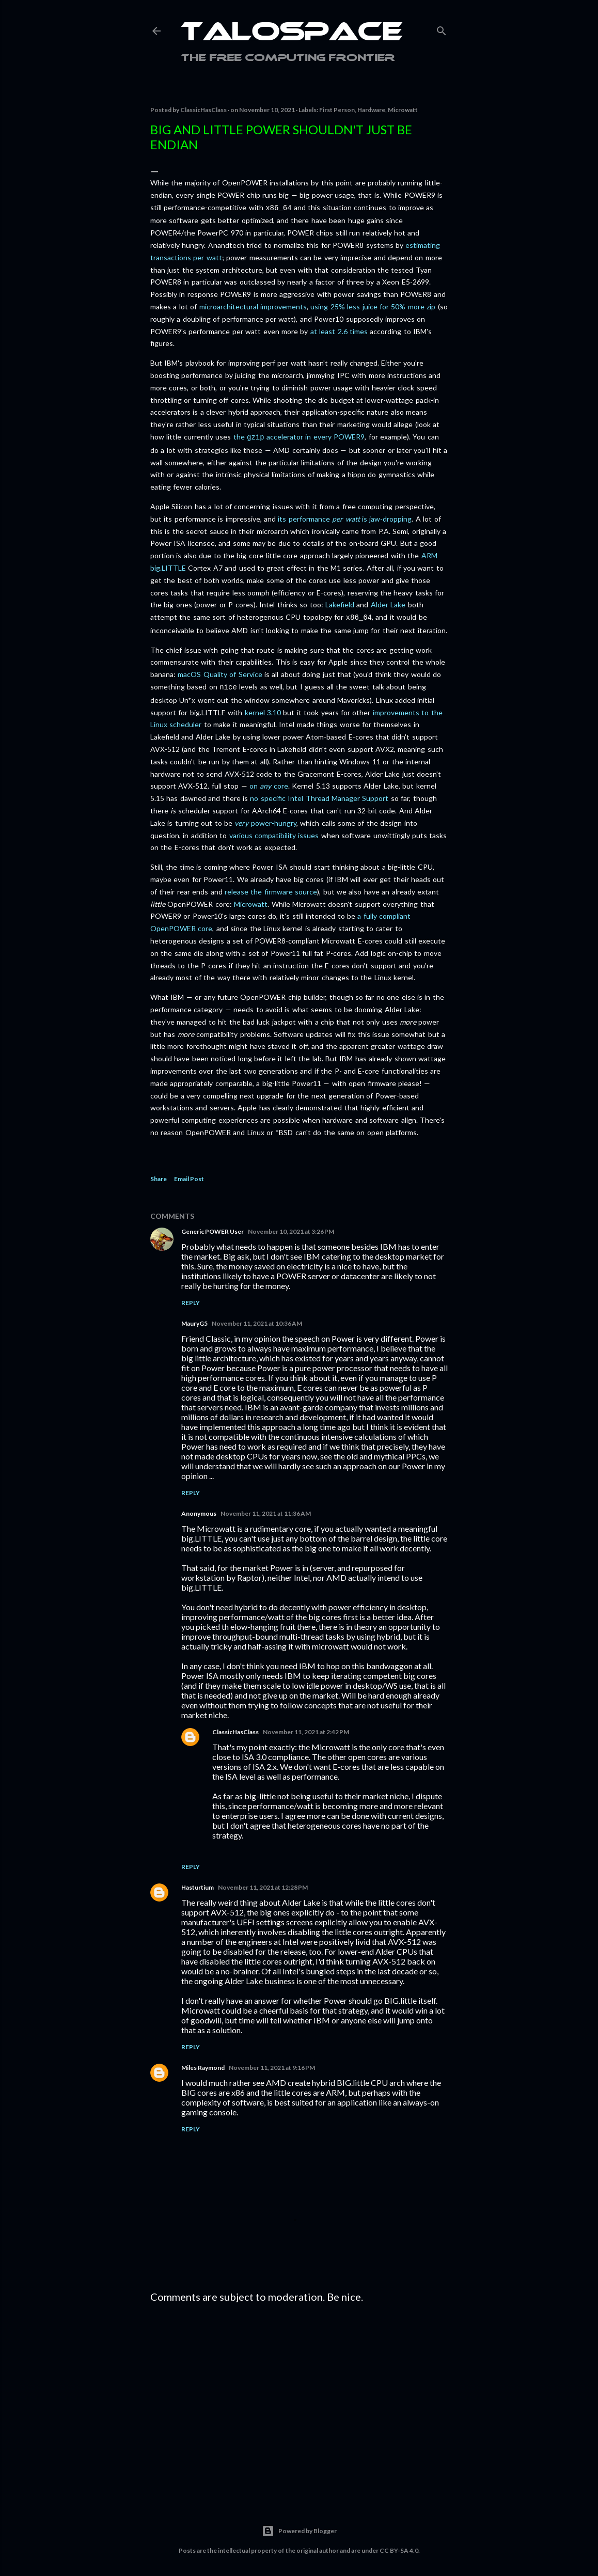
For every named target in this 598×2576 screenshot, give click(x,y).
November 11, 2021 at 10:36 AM (257, 1319)
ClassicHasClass (235, 1728)
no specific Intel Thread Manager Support (319, 794)
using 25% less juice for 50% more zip (372, 305)
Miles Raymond (203, 2063)
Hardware (371, 110)
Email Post (189, 1175)
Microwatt (403, 110)
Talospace (291, 34)
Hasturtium (197, 1883)
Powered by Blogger (299, 2527)
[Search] (441, 29)
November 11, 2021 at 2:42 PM (306, 1728)
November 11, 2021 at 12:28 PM (263, 1883)
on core (268, 781)
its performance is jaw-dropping (345, 516)
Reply (190, 1298)
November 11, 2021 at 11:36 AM (266, 1509)
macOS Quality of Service (220, 671)
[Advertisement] (299, 2396)
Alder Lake (388, 602)
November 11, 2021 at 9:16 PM (272, 2063)
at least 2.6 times (339, 330)
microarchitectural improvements (253, 305)
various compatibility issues (274, 831)
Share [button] (158, 1175)
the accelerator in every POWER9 (299, 435)
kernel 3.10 (263, 708)
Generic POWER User (212, 1227)
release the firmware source (271, 887)
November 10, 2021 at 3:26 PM (291, 1227)
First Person (337, 110)
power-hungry (265, 818)
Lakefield (339, 602)
